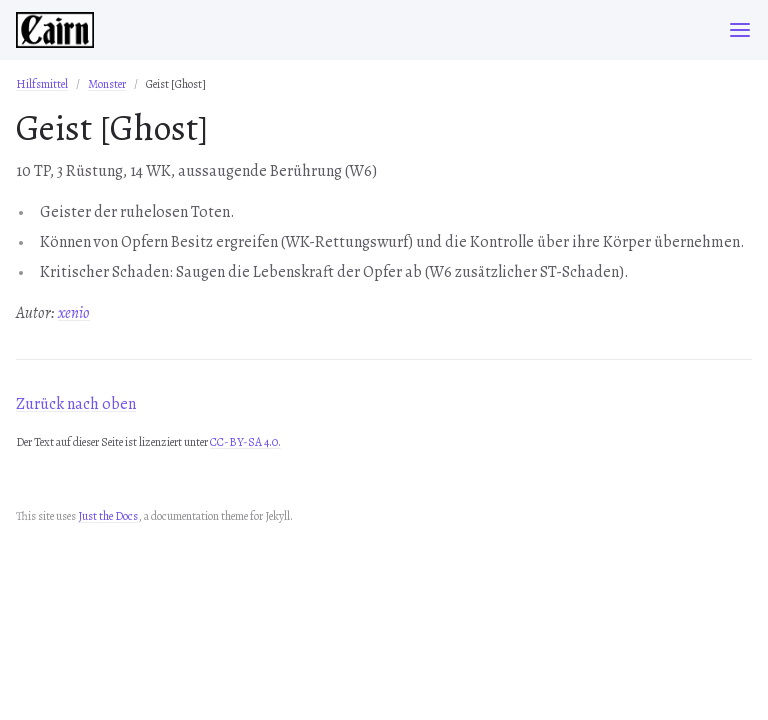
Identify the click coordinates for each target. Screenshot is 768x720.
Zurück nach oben (76, 404)
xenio (74, 313)
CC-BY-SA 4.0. (245, 442)
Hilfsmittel (42, 84)
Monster (107, 84)
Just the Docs (108, 516)
